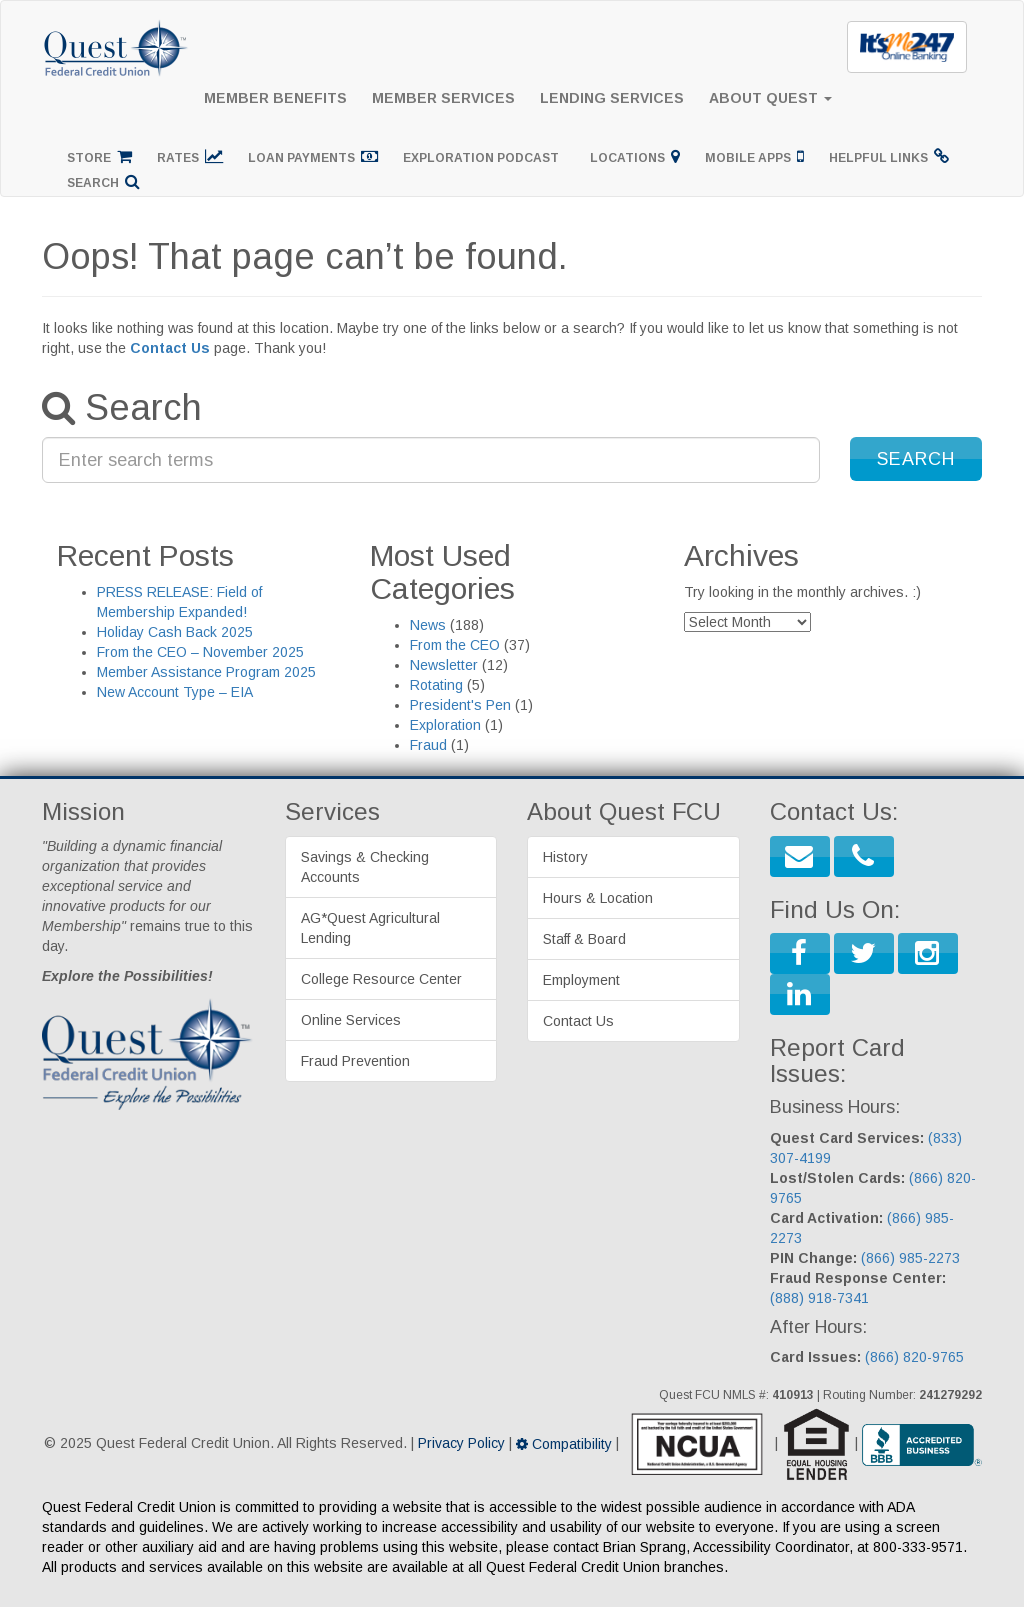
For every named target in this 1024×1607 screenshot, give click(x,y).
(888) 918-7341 (819, 1298)
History (565, 857)
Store (99, 156)
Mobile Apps (754, 156)
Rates (190, 156)
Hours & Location (598, 898)
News (428, 625)
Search (103, 181)
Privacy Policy (461, 1444)
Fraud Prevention (355, 1061)
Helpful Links (889, 156)
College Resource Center (381, 979)
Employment (581, 980)
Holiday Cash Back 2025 (175, 632)
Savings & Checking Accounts (365, 867)
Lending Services (612, 98)
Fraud (428, 745)
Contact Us (170, 348)
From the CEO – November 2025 (200, 652)
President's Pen (460, 705)
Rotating (436, 685)
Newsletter (444, 665)
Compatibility (564, 1444)
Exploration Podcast (484, 158)
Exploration (445, 725)
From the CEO (455, 645)
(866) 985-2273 (910, 1258)
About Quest (770, 98)
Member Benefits (275, 98)
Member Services (443, 98)
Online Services (351, 1020)
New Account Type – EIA (175, 692)
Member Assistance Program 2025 (206, 672)
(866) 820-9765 (914, 1357)
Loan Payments (313, 156)
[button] (916, 459)
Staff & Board (584, 939)
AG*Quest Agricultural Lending (370, 928)
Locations (635, 156)
